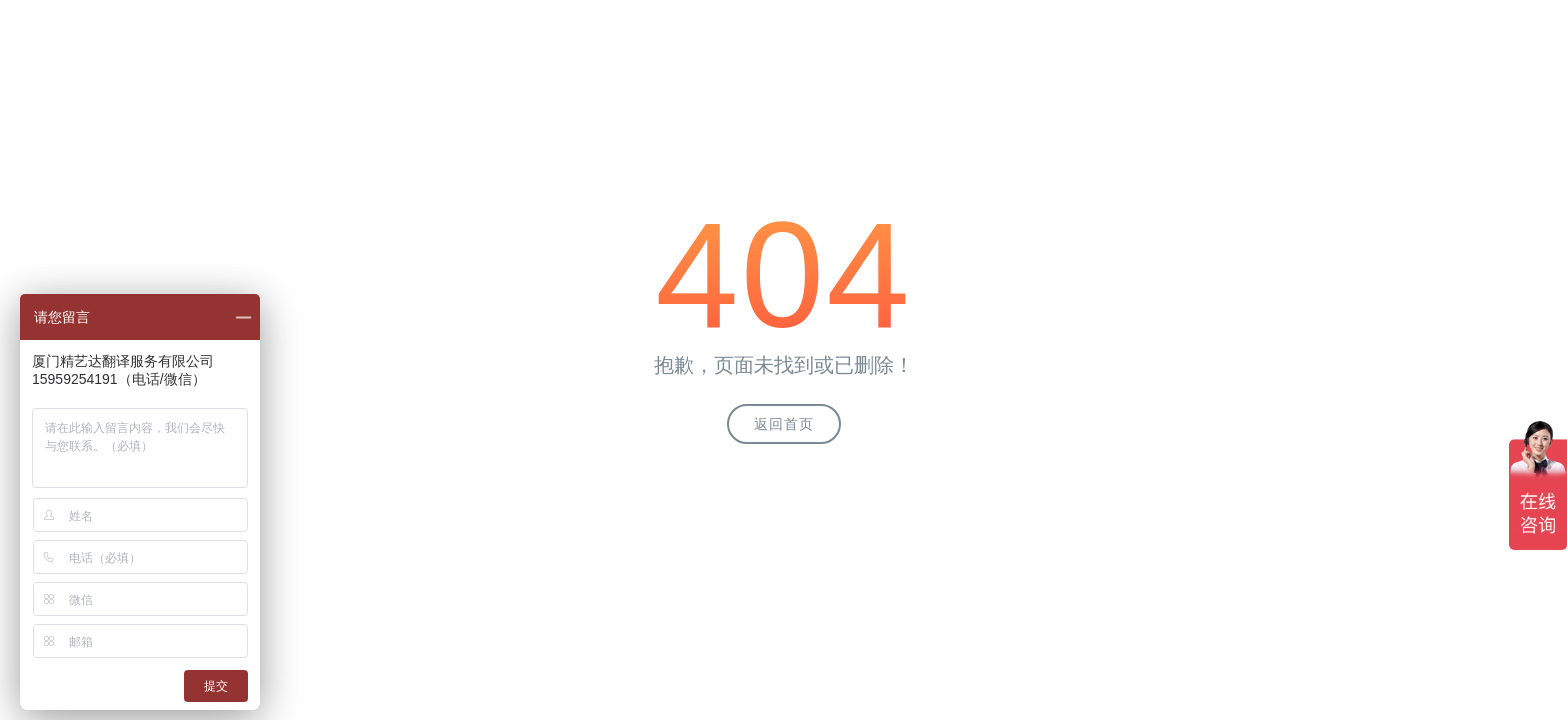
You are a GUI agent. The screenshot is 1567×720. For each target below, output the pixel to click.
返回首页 (784, 424)
